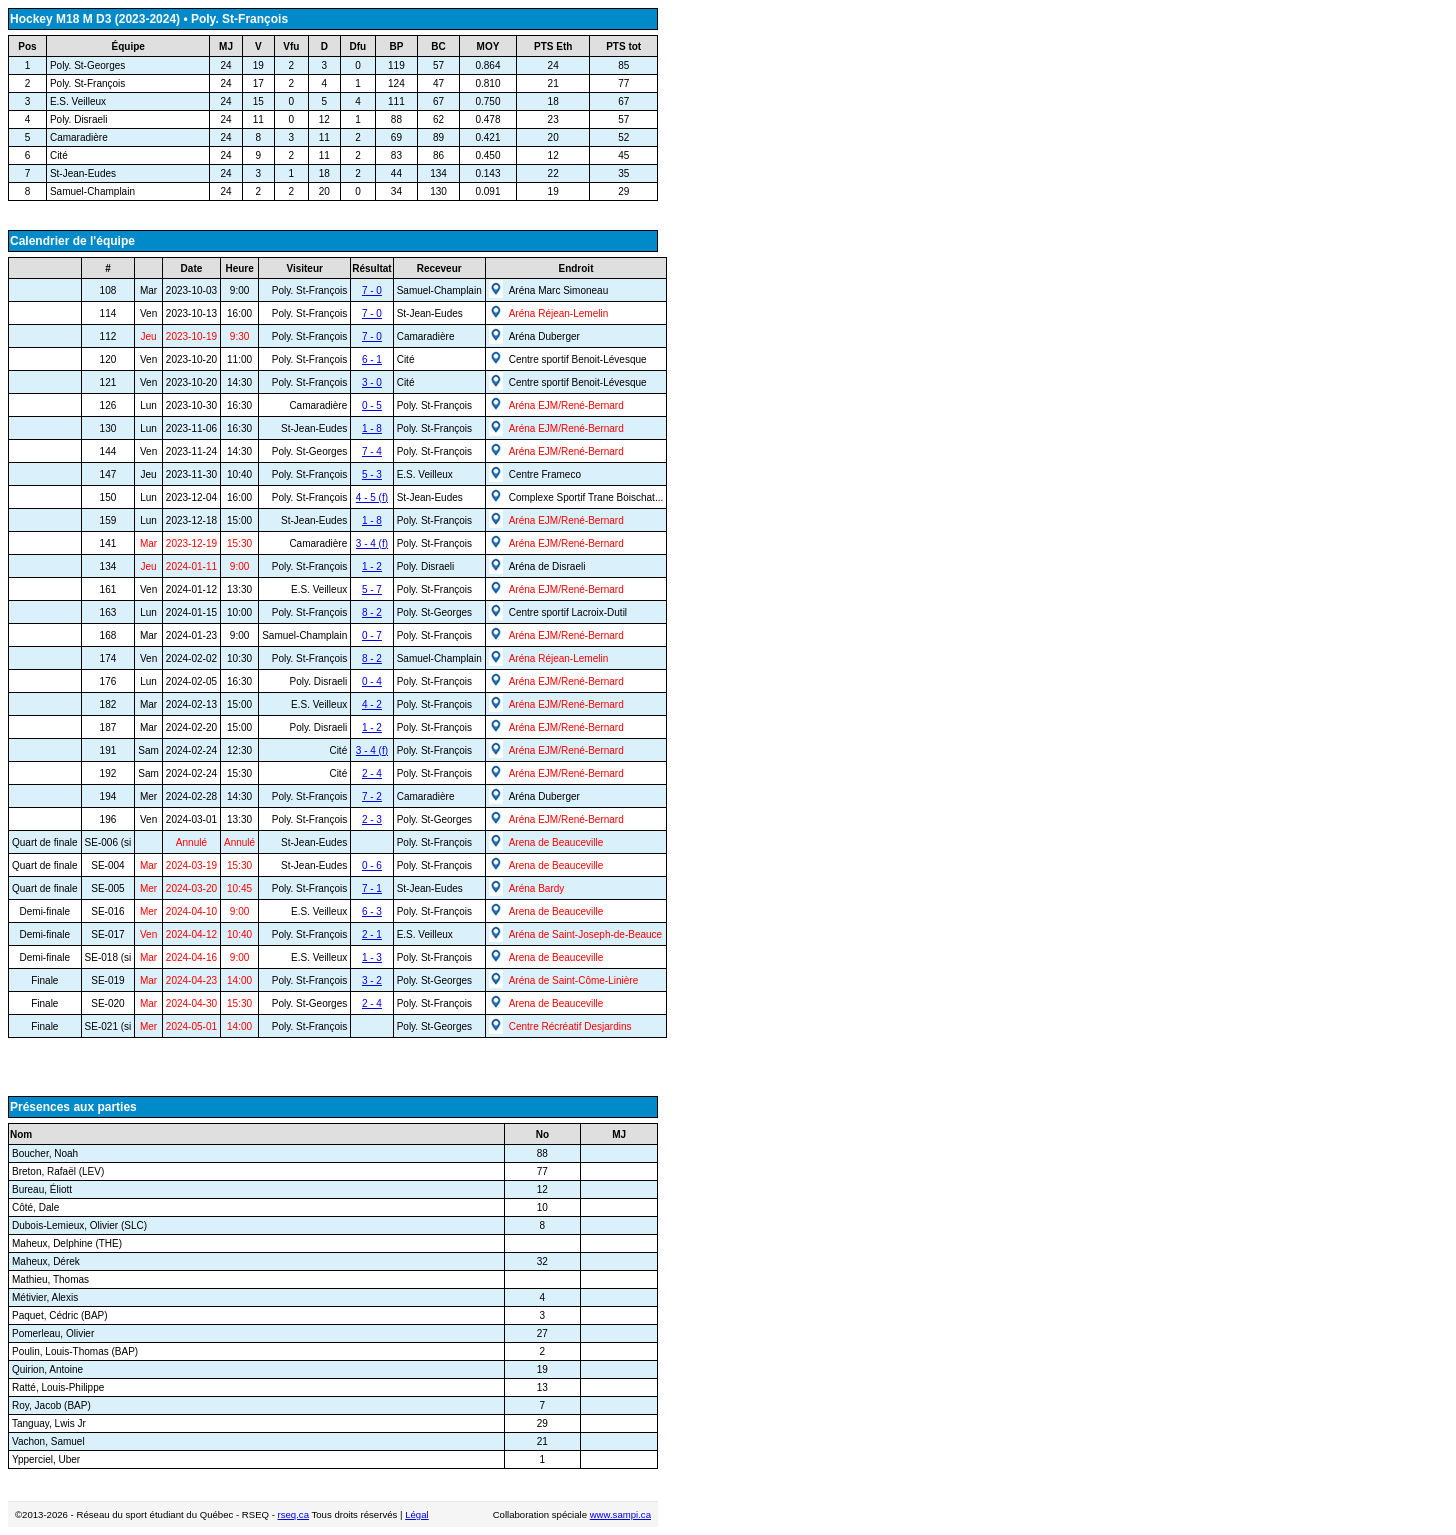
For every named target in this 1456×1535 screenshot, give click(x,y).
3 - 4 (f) (372, 543)
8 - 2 (372, 612)
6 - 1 (372, 359)
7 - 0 (372, 290)
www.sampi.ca (620, 1514)
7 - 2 (372, 796)
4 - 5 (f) (372, 497)
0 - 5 (372, 405)
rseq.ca (293, 1514)
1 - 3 (372, 957)
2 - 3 (372, 819)
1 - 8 (372, 428)
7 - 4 (372, 451)
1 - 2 (372, 566)
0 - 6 (372, 865)
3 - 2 (372, 980)
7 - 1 (372, 888)
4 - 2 (372, 704)
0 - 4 (372, 681)
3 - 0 (372, 382)
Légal (416, 1514)
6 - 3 (372, 911)
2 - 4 (372, 773)
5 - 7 (372, 589)
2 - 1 (372, 934)
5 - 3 (372, 474)
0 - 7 (372, 635)
